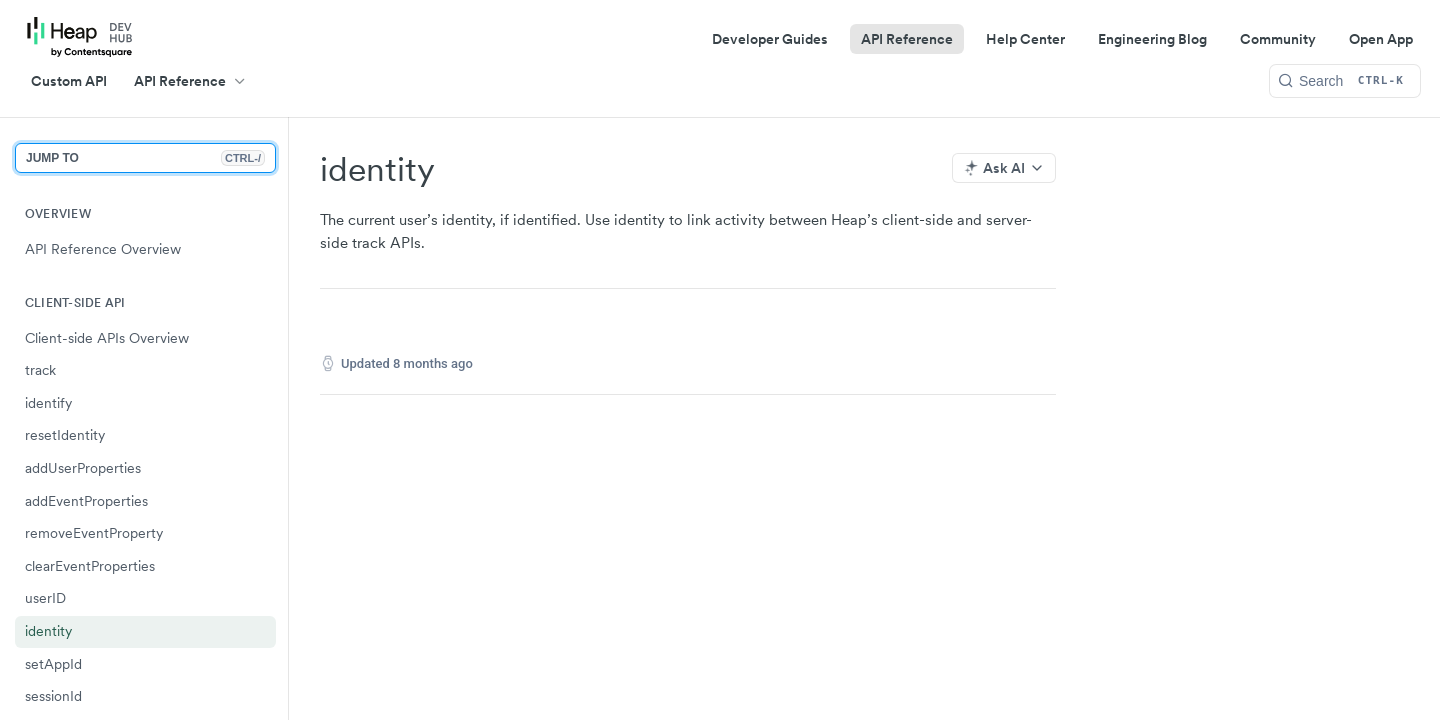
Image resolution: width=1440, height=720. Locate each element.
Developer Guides (770, 39)
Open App (1381, 39)
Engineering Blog (1152, 39)
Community (1278, 39)
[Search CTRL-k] (1345, 81)
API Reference (907, 39)
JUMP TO (145, 158)
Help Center (1025, 39)
